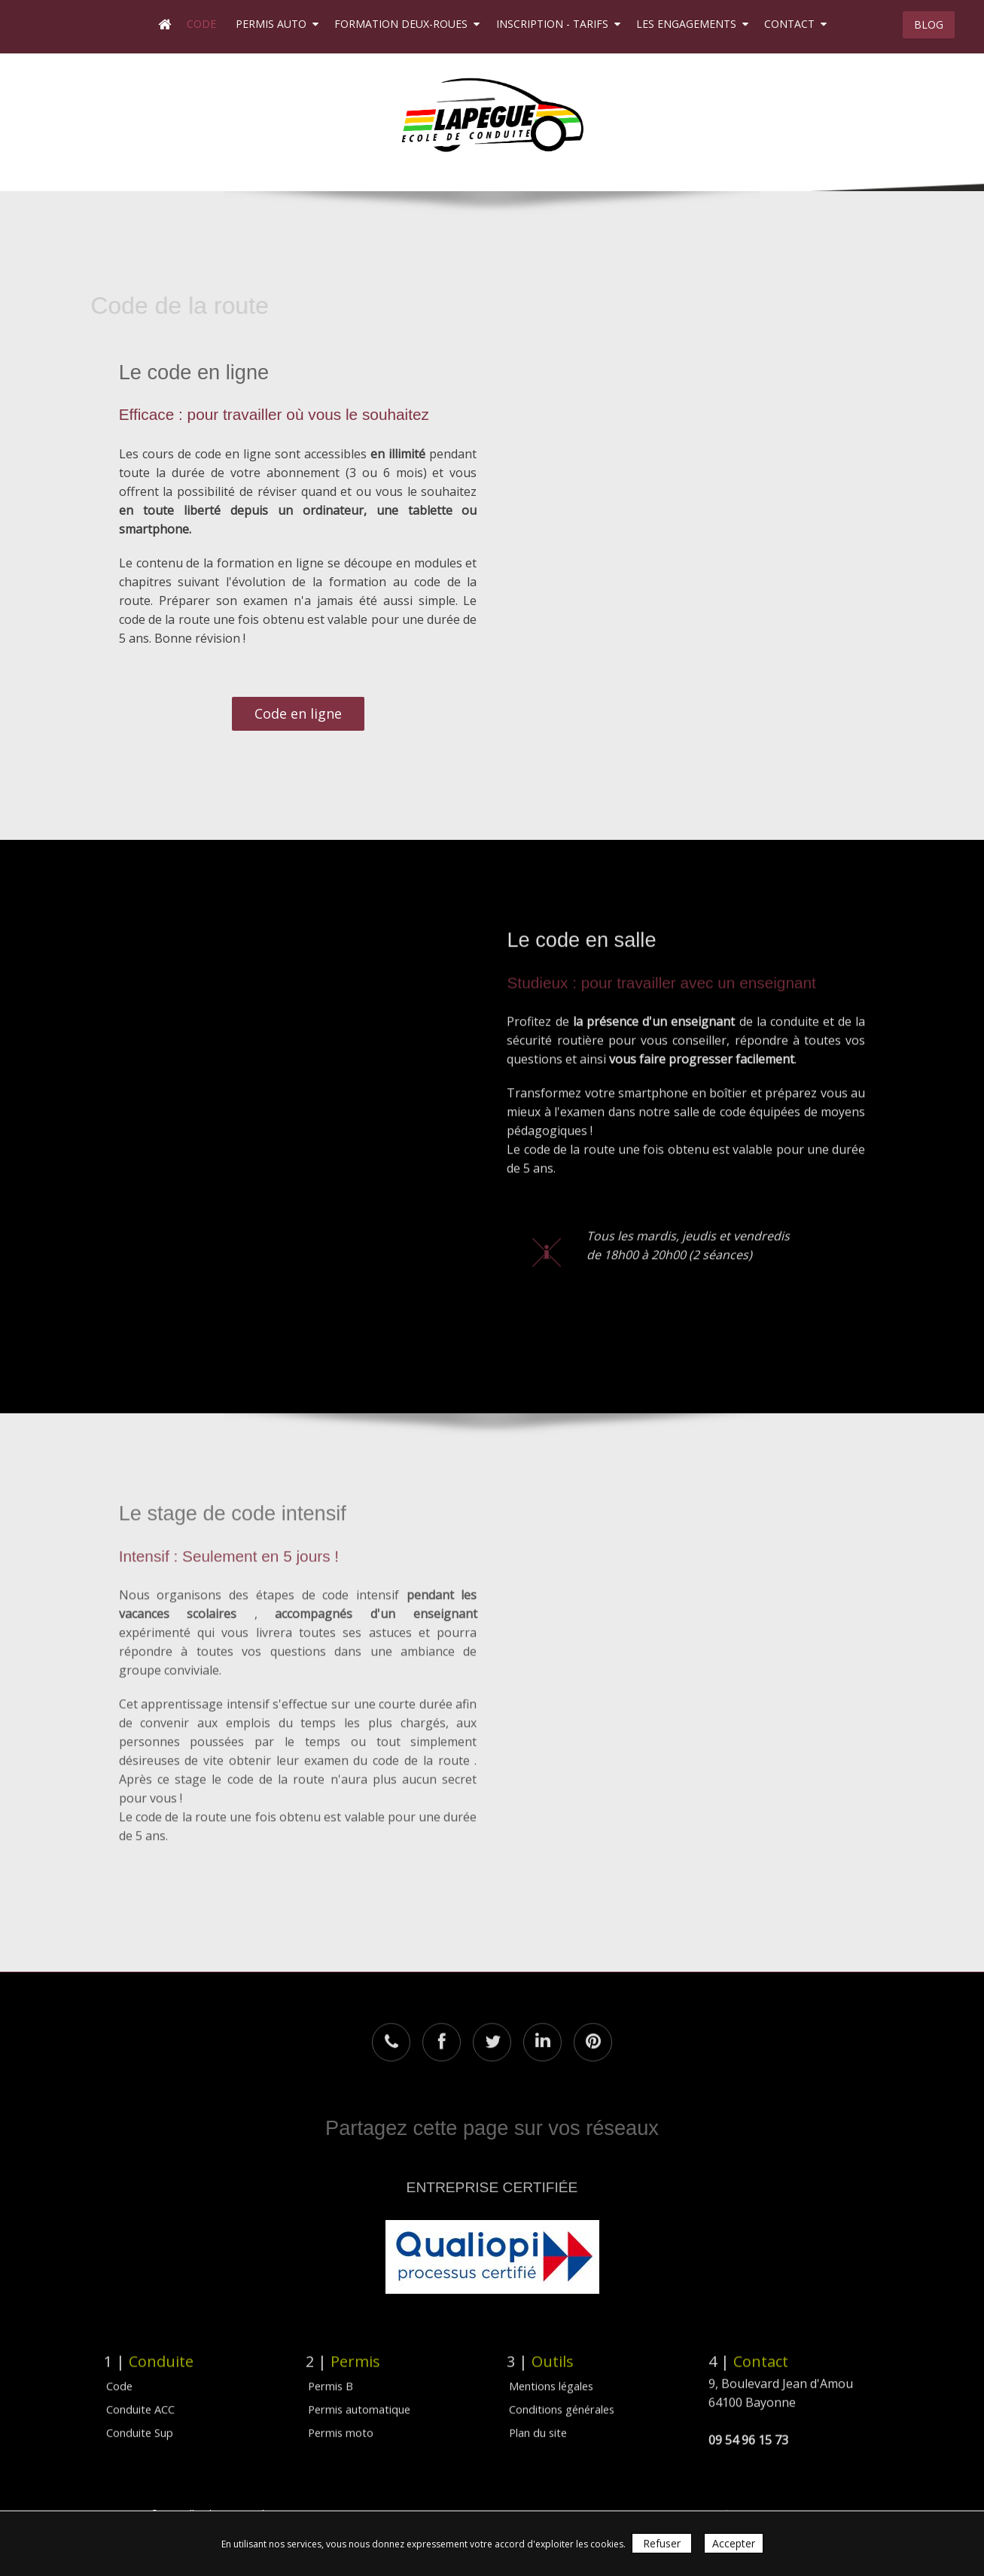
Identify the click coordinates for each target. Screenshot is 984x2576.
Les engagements (692, 24)
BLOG (928, 24)
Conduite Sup (139, 2422)
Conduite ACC (140, 2399)
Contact (795, 24)
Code (203, 24)
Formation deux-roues (407, 24)
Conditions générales (561, 2399)
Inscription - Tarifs (558, 24)
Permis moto (340, 2422)
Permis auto (277, 24)
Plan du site (538, 2422)
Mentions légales (551, 2375)
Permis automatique (359, 2399)
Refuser (662, 2543)
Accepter (733, 2543)
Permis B (330, 2375)
